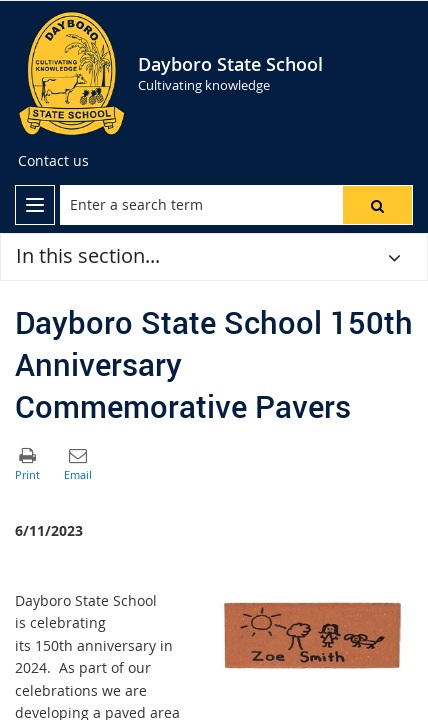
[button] (377, 205)
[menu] (35, 205)
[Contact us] (53, 161)
